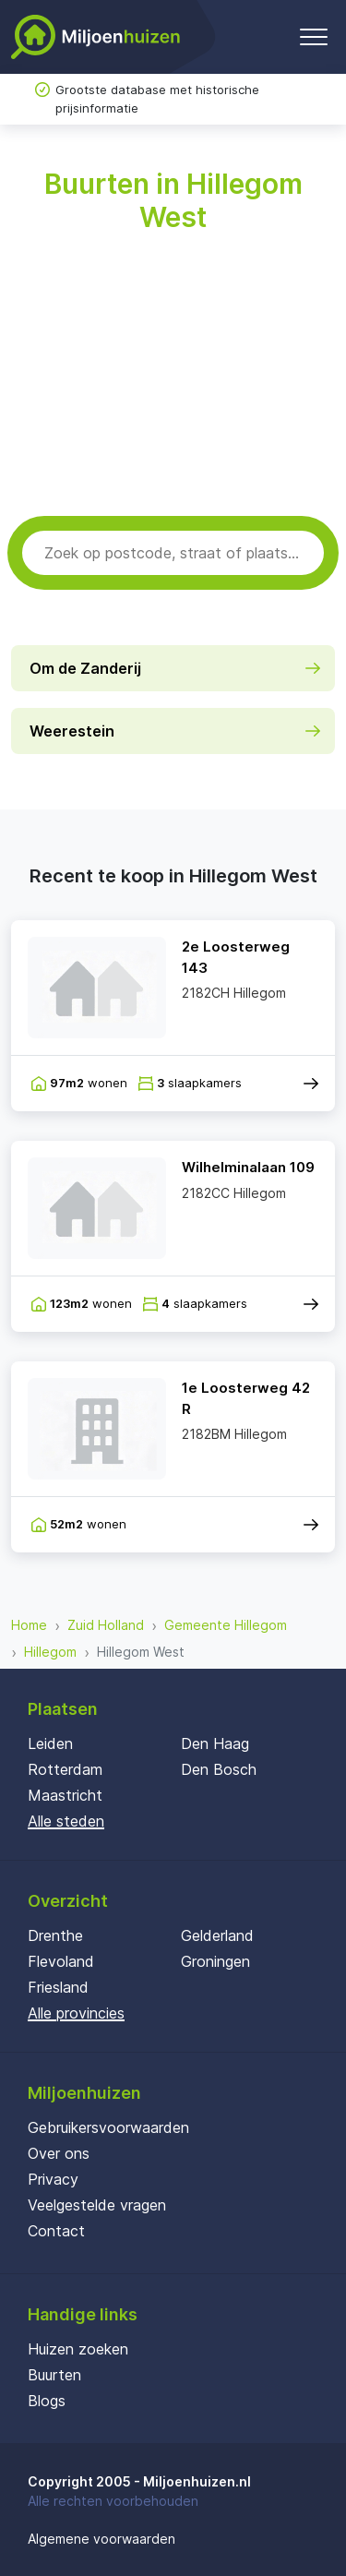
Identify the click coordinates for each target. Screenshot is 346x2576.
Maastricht (65, 1795)
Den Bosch (219, 1769)
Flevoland (61, 1961)
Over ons (58, 2153)
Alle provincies (76, 2013)
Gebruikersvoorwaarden (108, 2127)
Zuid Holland (105, 1625)
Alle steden (66, 1821)
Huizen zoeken (78, 2349)
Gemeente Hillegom (225, 1625)
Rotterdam (65, 1769)
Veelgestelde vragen (97, 2205)
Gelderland (217, 1935)
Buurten (54, 2375)
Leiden (50, 1743)
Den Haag (215, 1743)
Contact (56, 2231)
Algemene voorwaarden (101, 2538)
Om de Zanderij (85, 668)
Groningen (215, 1961)
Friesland (58, 1987)
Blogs (47, 2400)
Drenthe (55, 1935)
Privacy (53, 2179)
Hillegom (50, 1651)
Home (29, 1625)
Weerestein (72, 731)
